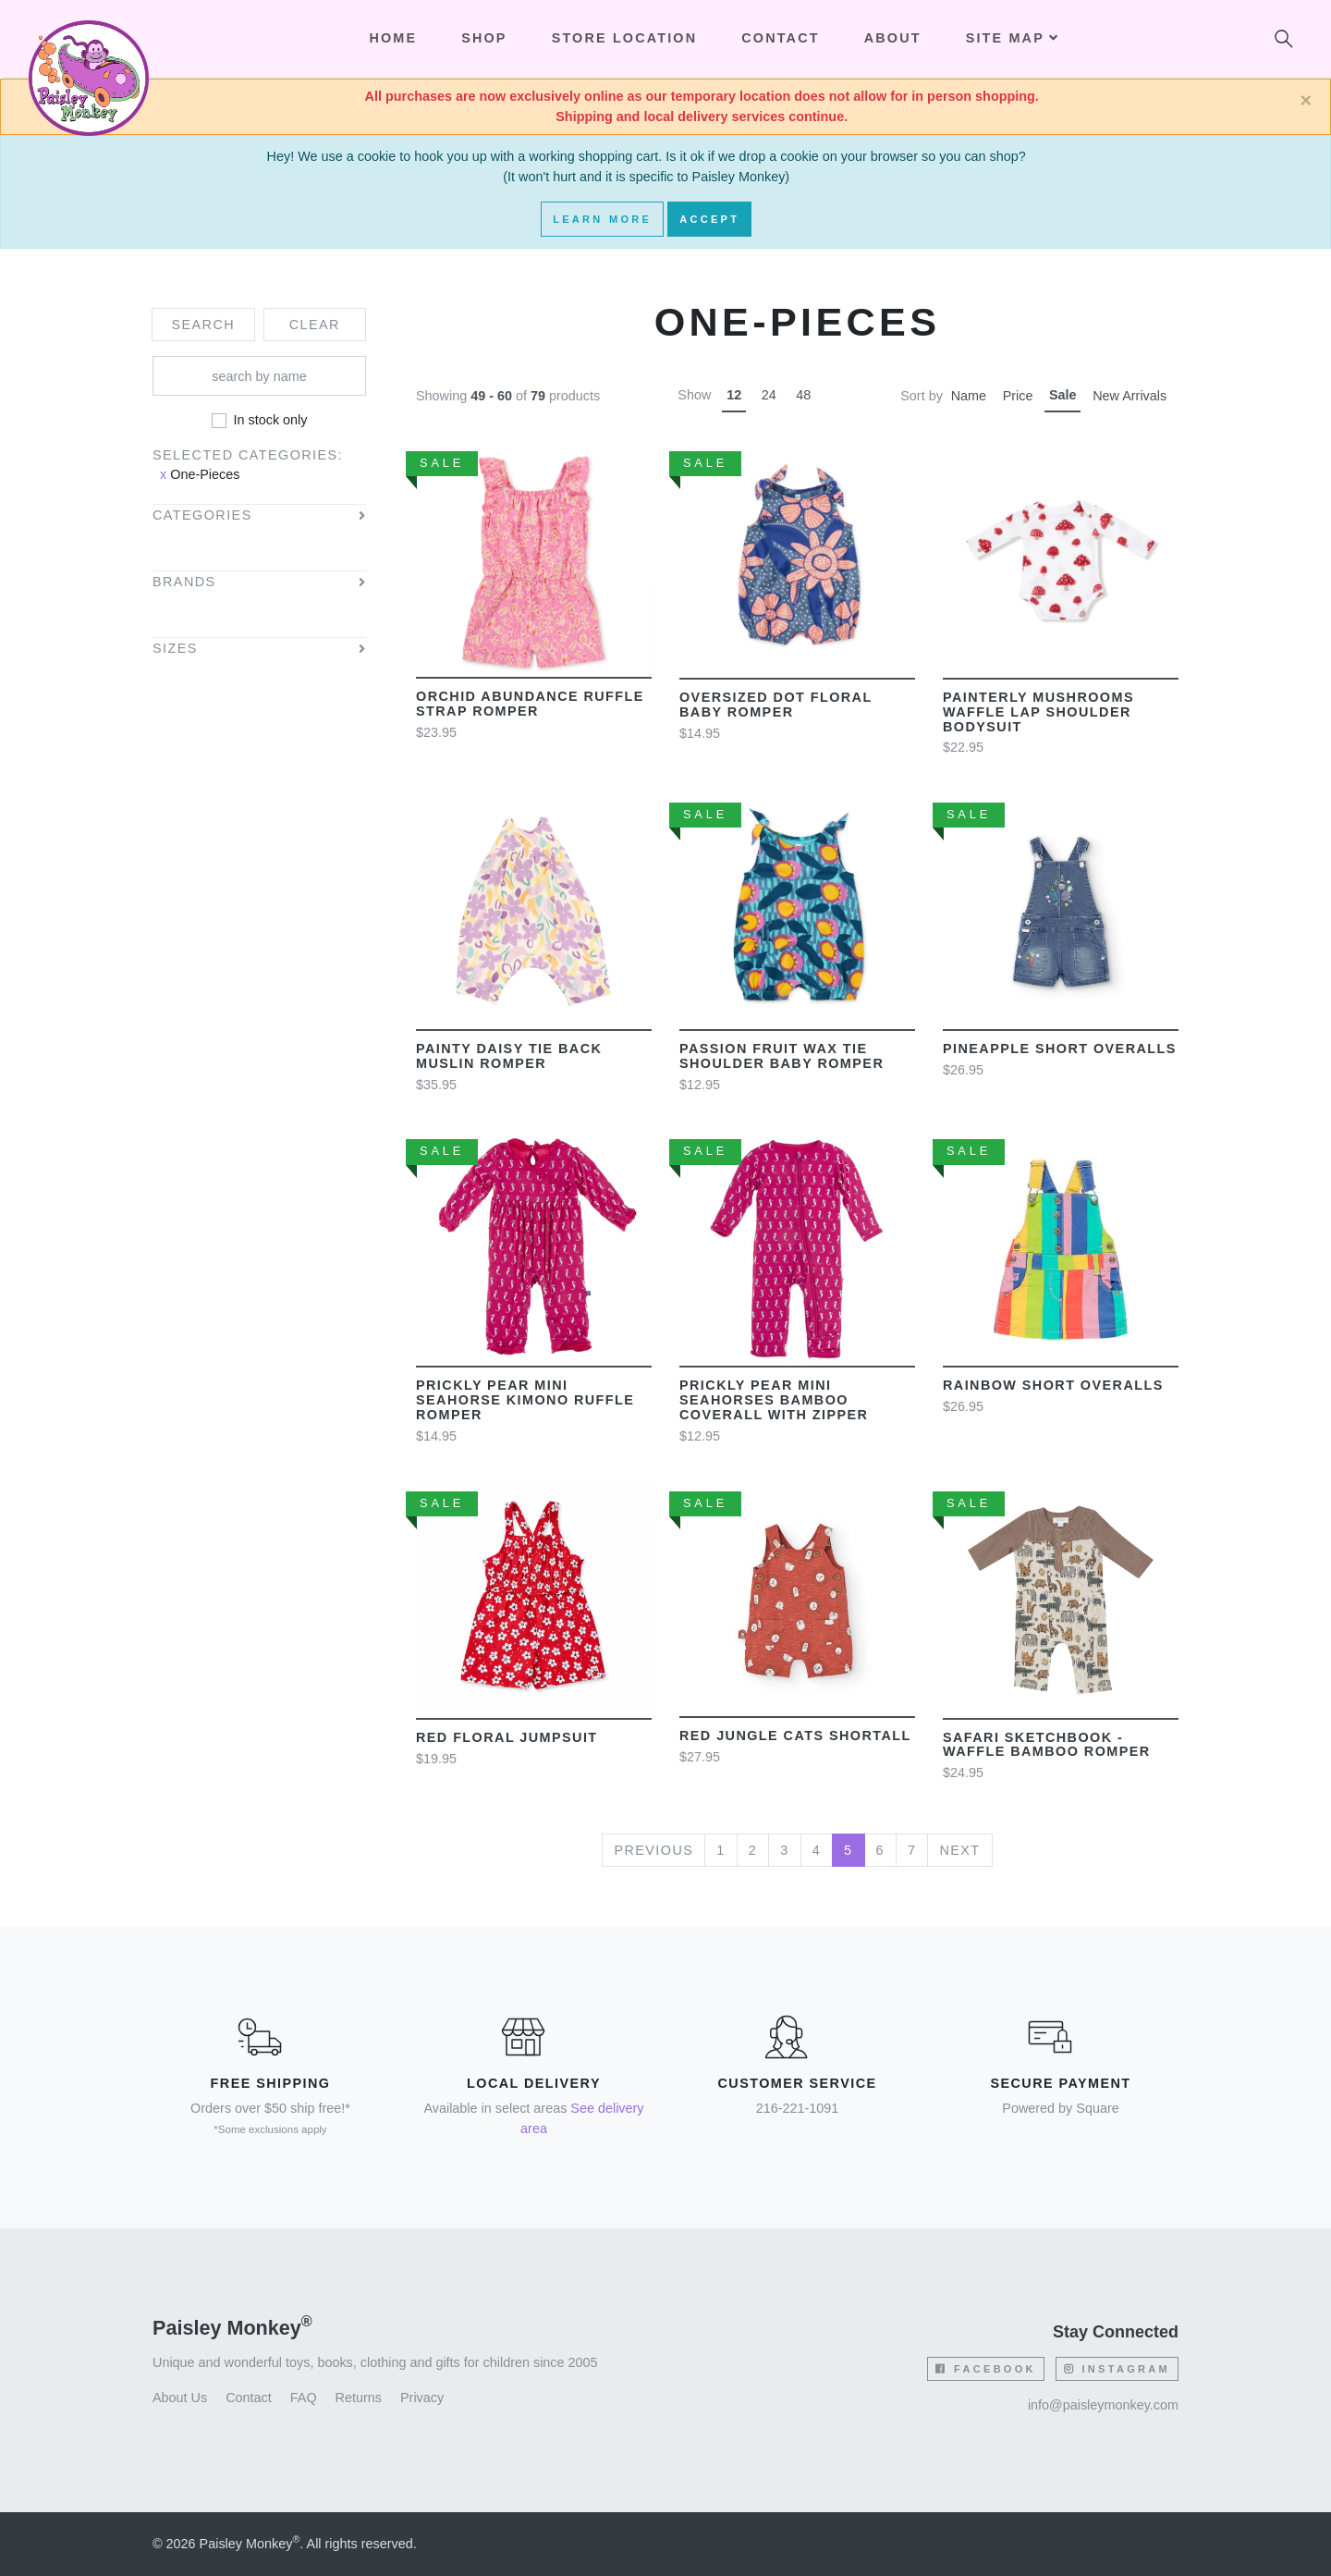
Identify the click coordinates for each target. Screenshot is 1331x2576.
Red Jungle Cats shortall (795, 1735)
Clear (314, 324)
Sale (1063, 394)
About (893, 38)
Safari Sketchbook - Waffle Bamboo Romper (1047, 1745)
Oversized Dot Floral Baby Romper (775, 704)
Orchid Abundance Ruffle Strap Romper (530, 703)
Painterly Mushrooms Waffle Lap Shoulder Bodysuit (1038, 712)
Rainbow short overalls (1053, 1385)
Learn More (602, 219)
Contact (780, 38)
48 (803, 394)
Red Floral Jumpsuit (507, 1737)
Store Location (625, 38)
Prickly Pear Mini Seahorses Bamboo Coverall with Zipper (773, 1400)
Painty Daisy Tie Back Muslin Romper (509, 1056)
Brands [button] (184, 582)
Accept (709, 219)
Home (393, 38)
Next (959, 1850)
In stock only (271, 419)
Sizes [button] (175, 649)
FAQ (303, 2397)
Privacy (422, 2397)
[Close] (1305, 101)
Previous (653, 1850)
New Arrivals (1129, 395)
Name (968, 395)
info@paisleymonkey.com (1103, 2405)
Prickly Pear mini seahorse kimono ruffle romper (525, 1400)
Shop (484, 38)
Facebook (985, 2368)
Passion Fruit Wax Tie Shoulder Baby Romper (781, 1056)
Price (1018, 395)
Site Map (1012, 38)
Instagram (1117, 2368)
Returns (359, 2397)
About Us (180, 2397)
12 (734, 394)
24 (769, 394)
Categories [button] (202, 515)
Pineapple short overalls (1060, 1048)
